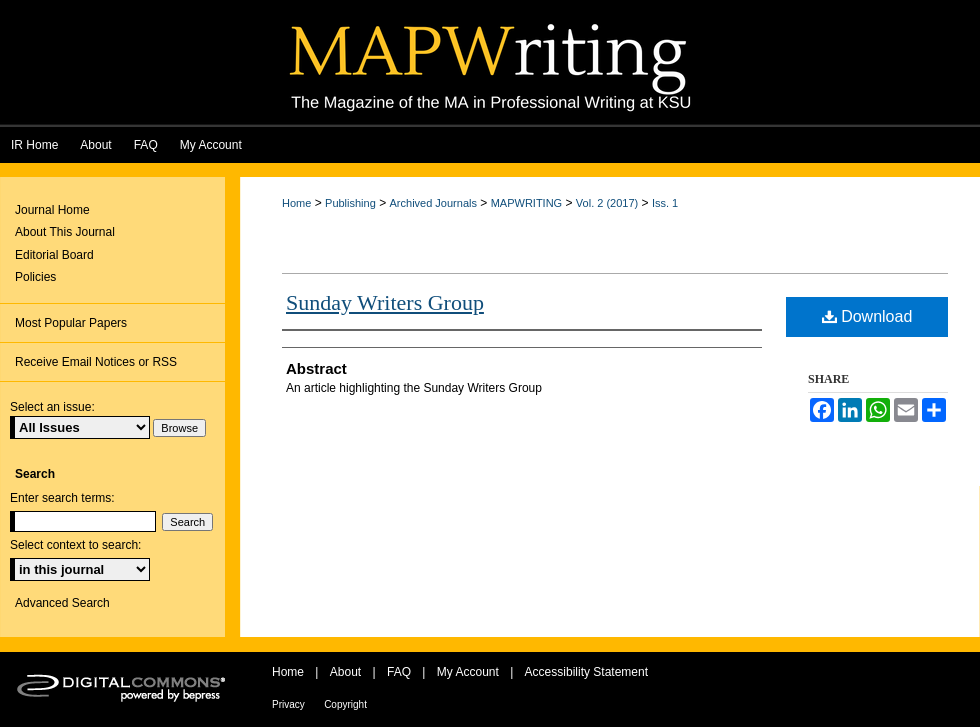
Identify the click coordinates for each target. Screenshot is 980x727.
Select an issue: (52, 407)
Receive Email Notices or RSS (96, 362)
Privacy (288, 704)
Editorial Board (54, 255)
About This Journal (65, 232)
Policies (35, 277)
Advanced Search (62, 603)
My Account (468, 672)
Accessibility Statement (586, 672)
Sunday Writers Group (385, 302)
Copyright (345, 704)
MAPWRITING (527, 203)
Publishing (350, 203)
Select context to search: (75, 545)
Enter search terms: (62, 498)
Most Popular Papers (71, 323)
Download (867, 316)
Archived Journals (433, 203)
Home (296, 203)
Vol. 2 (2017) (607, 203)
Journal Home (52, 210)
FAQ (399, 672)
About (345, 672)
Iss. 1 (665, 203)
